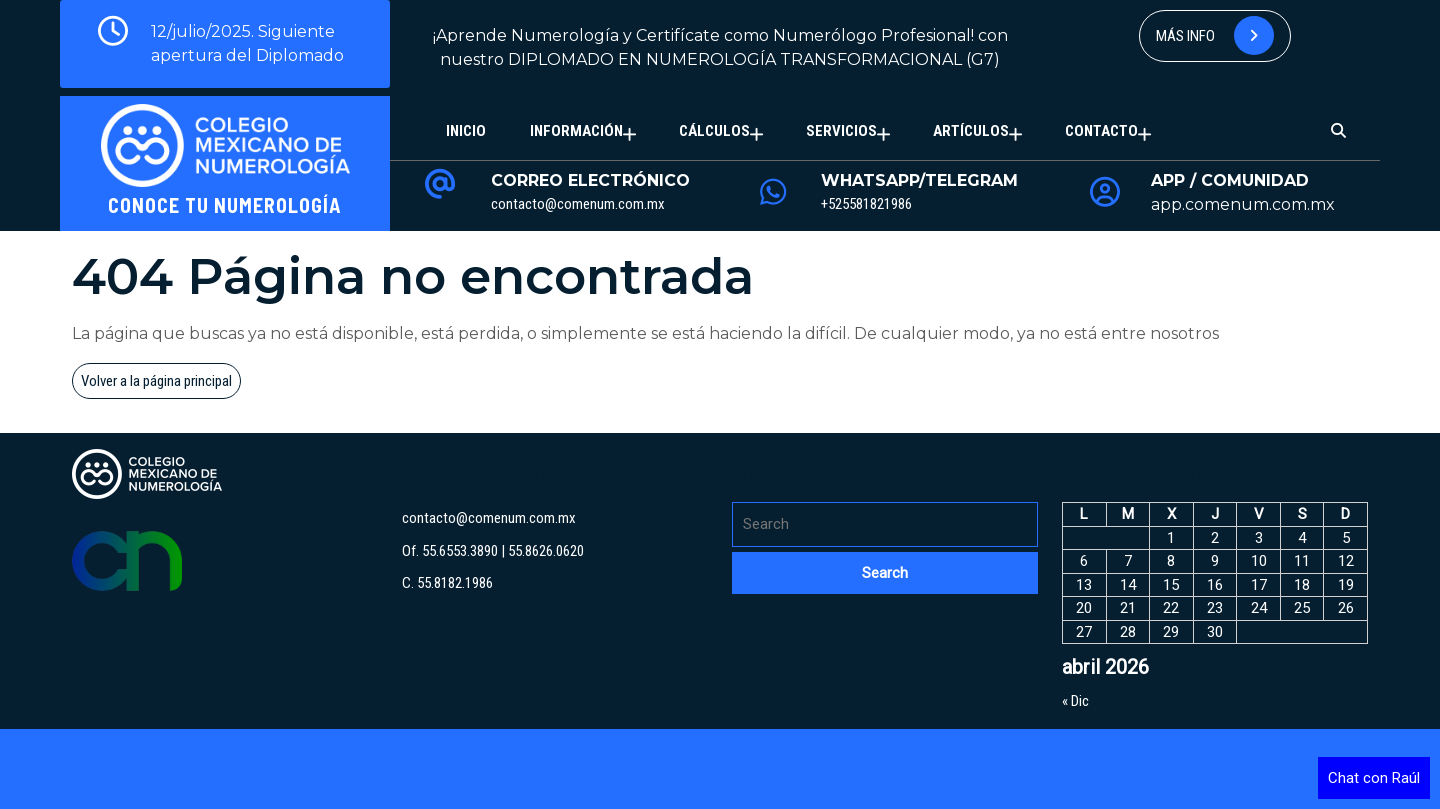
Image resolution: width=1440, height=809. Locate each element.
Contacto (1101, 131)
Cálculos (714, 131)
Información (576, 131)
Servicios (841, 131)
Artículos (971, 131)
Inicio (466, 131)
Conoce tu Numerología (225, 205)
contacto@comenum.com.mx (578, 204)
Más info (1215, 35)
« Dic (1075, 701)
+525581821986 (866, 204)
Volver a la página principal (161, 384)
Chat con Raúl (1374, 778)
